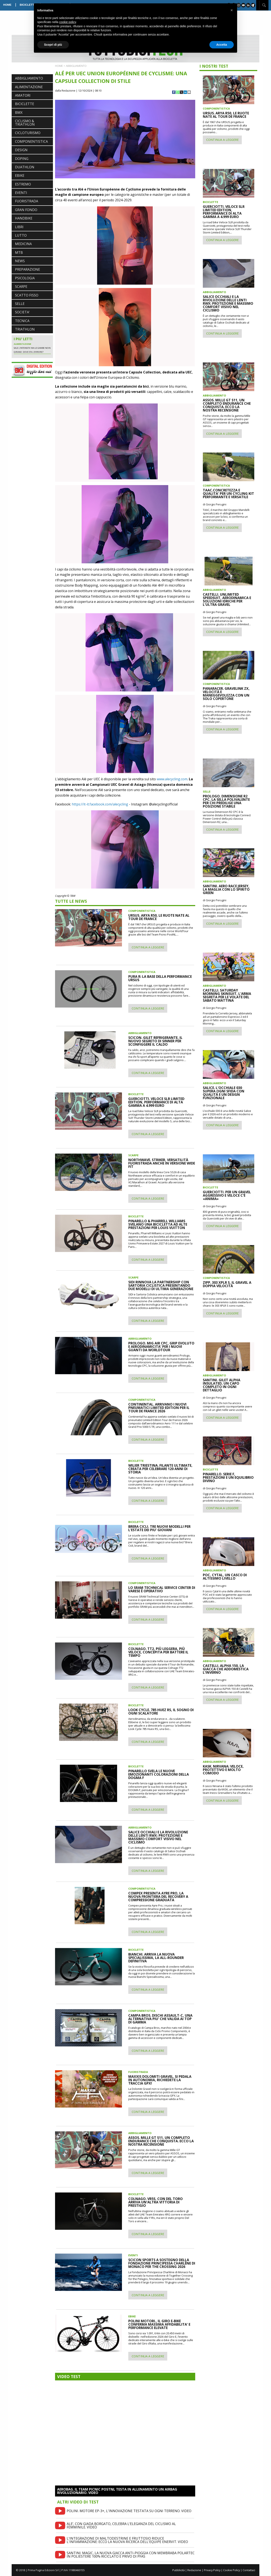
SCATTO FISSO (26, 295)
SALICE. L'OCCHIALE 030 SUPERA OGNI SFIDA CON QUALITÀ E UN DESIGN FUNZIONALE (223, 1092)
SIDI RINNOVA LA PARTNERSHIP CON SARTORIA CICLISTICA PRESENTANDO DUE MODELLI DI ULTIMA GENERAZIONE (160, 1285)
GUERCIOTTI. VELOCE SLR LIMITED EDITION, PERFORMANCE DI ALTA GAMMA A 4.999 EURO (156, 1102)
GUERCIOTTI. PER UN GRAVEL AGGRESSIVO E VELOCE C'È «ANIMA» (227, 1195)
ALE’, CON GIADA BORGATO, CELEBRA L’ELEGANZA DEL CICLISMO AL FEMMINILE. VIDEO (121, 2525)
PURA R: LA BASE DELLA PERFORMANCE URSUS (160, 978)
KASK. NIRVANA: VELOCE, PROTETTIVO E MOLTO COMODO (223, 1769)
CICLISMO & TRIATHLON (25, 123)
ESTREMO (23, 184)
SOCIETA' (22, 312)
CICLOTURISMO (27, 132)
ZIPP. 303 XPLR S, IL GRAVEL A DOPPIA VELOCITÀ (227, 1284)
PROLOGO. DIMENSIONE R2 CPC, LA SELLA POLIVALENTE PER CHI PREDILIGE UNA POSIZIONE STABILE (226, 801)
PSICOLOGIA (25, 278)
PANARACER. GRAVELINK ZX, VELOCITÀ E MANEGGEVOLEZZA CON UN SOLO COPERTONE (226, 693)
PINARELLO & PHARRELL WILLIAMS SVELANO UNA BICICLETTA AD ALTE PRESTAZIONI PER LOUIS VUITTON (157, 1224)
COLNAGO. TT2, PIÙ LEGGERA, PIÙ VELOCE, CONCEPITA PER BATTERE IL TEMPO (158, 1652)
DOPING (21, 158)
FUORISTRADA (26, 201)
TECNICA (22, 320)
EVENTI (21, 192)
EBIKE (19, 175)
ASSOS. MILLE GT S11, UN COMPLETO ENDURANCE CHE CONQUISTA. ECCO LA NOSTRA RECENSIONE (161, 2141)
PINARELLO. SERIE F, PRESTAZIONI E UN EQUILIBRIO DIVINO (228, 1477)
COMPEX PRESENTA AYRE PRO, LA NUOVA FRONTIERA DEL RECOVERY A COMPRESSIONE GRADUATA (158, 1896)
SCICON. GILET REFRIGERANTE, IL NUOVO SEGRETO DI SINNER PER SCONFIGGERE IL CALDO (155, 1041)
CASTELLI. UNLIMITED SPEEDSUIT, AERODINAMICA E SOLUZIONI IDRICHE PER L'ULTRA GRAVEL (227, 599)
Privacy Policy (212, 2570)
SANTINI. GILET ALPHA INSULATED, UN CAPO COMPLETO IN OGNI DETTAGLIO (221, 1385)
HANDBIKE (23, 218)
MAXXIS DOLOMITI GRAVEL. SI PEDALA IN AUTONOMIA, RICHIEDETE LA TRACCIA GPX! (159, 2080)
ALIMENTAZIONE (29, 87)
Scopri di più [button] (53, 44)
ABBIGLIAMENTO (29, 78)
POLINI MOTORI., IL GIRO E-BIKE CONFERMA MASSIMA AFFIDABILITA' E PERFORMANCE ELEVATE (159, 2324)
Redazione (194, 2570)
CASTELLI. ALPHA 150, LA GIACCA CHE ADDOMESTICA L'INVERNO (226, 1669)
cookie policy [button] (67, 22)
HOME (7, 4)
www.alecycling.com (172, 779)
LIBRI (19, 227)
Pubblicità (178, 2570)
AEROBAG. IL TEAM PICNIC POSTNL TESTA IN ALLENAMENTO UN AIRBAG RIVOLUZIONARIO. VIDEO (117, 2491)
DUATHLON (24, 167)
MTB (19, 252)
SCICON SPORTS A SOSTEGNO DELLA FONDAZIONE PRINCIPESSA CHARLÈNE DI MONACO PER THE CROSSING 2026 (161, 2263)
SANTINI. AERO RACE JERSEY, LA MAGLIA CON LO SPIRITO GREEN (226, 889)
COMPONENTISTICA (31, 141)
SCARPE (21, 286)
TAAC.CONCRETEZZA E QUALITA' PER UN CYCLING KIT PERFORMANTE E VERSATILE (228, 493)
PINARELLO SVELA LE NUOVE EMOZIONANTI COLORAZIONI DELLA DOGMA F (158, 1774)
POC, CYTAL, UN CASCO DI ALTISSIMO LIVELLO (225, 1577)
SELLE (20, 303)
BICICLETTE (28, 4)
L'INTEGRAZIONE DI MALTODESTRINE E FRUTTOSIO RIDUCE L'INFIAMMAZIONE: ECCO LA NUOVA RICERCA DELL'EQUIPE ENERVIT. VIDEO (127, 2540)
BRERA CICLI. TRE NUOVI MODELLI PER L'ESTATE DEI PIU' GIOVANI (159, 1528)
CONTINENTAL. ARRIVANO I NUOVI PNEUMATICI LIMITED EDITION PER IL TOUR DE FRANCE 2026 (158, 1407)
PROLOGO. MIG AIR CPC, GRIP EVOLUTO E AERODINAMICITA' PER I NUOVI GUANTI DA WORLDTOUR (161, 1346)
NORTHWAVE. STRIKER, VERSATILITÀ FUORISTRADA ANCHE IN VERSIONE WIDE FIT (161, 1163)
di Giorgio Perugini (214, 504)
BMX (18, 112)
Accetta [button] (221, 44)
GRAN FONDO (26, 209)
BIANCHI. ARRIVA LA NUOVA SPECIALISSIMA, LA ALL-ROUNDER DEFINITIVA (156, 1957)
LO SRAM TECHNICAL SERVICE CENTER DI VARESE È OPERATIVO (161, 1589)
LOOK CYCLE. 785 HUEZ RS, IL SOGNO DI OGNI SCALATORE (161, 1712)
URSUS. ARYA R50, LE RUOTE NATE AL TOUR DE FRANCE (158, 917)
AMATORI (22, 95)
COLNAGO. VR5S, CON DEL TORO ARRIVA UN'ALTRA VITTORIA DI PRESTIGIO (155, 2202)
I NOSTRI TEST (213, 66)
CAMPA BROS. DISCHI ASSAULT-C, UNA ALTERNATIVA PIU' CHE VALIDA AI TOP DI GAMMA (160, 2019)
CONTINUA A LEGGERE (148, 947)
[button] (231, 10)
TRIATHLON (25, 329)
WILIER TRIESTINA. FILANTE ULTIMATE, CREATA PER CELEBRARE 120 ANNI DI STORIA (160, 1469)
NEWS (20, 261)
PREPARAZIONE (27, 269)
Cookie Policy (231, 2570)
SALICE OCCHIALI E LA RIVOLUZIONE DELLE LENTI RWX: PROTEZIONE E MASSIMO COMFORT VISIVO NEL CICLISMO (158, 1837)
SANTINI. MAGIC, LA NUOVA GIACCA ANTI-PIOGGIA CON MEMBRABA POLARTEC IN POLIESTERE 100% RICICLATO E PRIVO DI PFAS (131, 2555)
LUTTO (21, 235)
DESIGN (21, 150)
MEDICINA (23, 243)
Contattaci (249, 2570)
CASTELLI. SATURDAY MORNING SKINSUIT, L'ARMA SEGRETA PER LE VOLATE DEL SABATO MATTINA (227, 995)
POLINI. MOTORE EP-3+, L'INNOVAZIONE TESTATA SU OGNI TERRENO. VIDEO (129, 2511)
